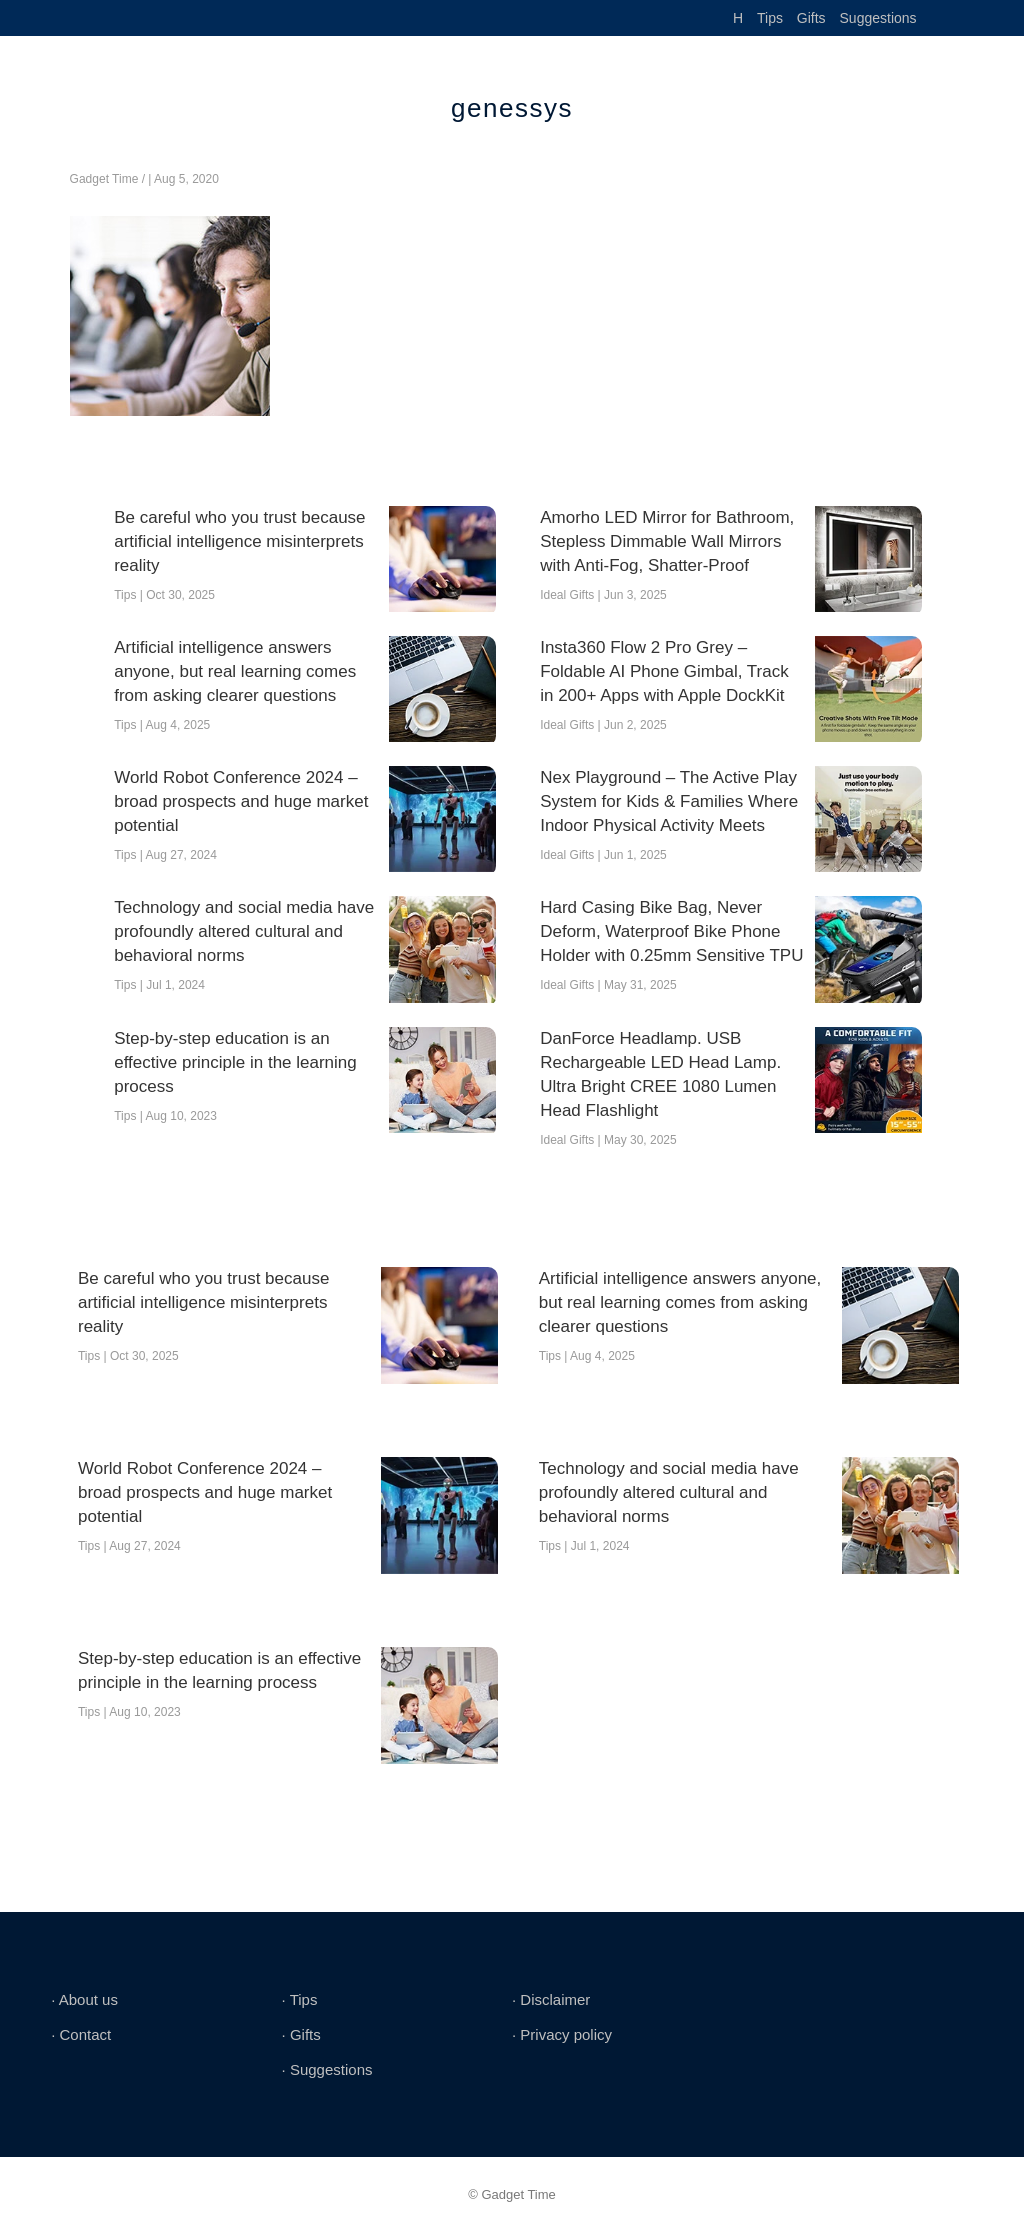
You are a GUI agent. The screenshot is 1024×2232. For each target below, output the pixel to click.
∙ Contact (81, 2034)
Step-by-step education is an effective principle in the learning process (235, 1062)
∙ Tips (300, 1999)
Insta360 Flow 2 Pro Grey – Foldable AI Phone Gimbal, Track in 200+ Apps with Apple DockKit (664, 671)
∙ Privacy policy (562, 2034)
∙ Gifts (301, 2034)
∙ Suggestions (327, 2069)
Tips (770, 18)
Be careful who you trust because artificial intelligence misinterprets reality (239, 541)
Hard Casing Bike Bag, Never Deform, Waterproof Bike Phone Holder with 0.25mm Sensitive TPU (671, 931)
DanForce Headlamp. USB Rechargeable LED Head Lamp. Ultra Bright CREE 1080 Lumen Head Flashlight (660, 1074)
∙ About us (84, 1999)
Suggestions (878, 18)
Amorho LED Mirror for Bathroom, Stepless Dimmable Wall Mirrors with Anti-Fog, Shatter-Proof (667, 541)
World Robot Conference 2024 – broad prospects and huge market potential (241, 801)
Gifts (811, 18)
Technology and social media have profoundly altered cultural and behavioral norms (244, 931)
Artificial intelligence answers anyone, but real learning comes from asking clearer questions (235, 671)
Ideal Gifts (567, 595)
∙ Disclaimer (551, 1999)
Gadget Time (104, 179)
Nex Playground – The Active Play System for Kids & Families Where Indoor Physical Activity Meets (669, 801)
